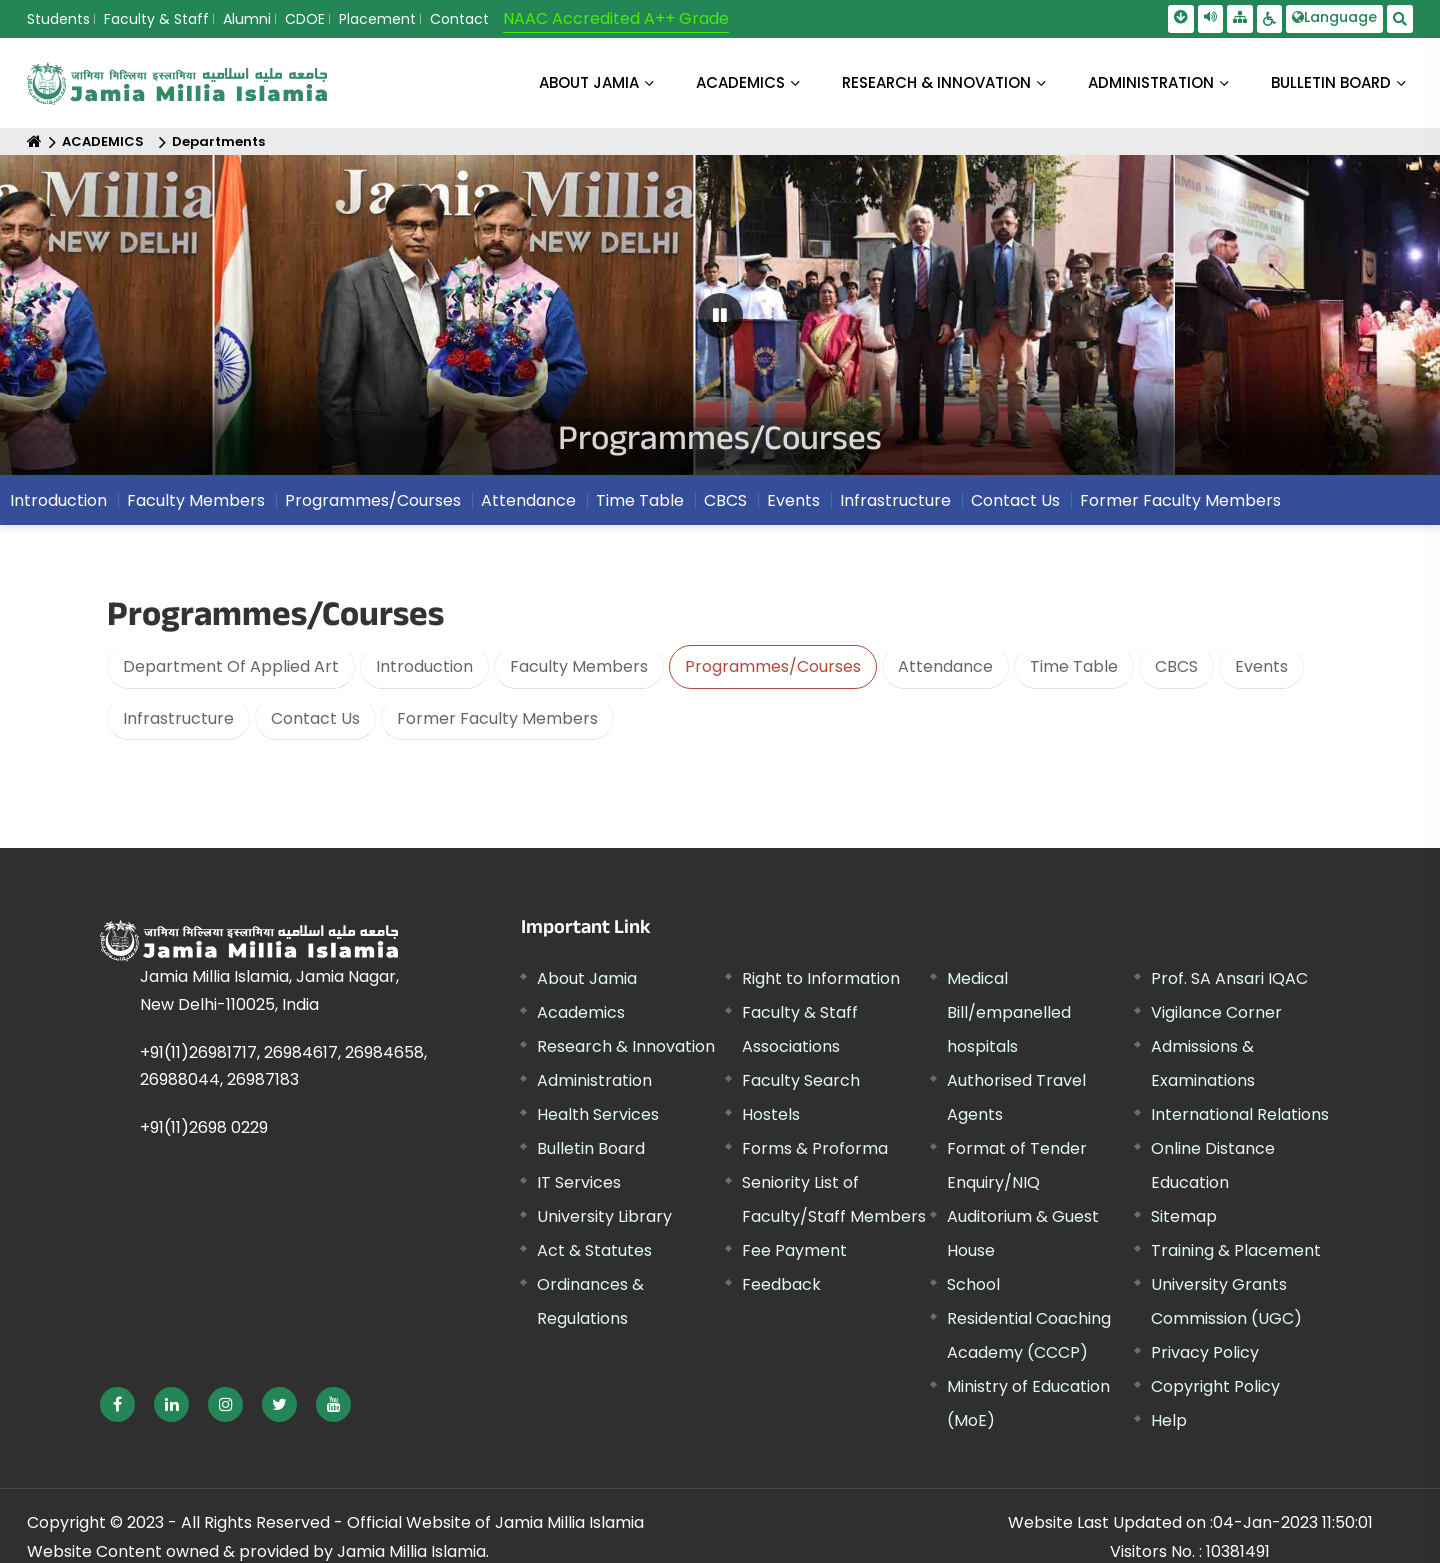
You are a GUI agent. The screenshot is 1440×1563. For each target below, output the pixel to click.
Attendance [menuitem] (528, 507)
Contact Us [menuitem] (1015, 507)
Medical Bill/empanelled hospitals (1009, 1012)
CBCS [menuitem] (725, 507)
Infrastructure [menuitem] (895, 507)
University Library (604, 1216)
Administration (594, 1080)
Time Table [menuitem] (640, 507)
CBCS (1176, 666)
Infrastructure (178, 718)
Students (58, 19)
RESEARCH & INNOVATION (936, 82)
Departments (218, 141)
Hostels (771, 1114)
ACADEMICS (740, 82)
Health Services (598, 1114)
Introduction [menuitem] (58, 507)
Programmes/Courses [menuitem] (373, 507)
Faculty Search (801, 1080)
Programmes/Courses (773, 666)
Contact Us (315, 718)
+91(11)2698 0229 (204, 1127)
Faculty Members (579, 666)
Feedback (781, 1284)
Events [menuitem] (793, 507)
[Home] (34, 141)
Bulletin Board (591, 1148)
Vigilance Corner (1216, 1012)
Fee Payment (794, 1250)
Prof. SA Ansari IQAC (1229, 978)
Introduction (424, 666)
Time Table (1074, 666)
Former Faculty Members (497, 718)
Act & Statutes (594, 1250)
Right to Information (821, 978)
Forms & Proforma (815, 1148)
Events (1261, 666)
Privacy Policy (1205, 1352)
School (973, 1284)
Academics (581, 1012)
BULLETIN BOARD (1331, 82)
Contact (459, 19)
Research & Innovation (626, 1046)
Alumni (247, 19)
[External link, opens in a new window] (117, 1404)
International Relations (1240, 1114)
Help (1169, 1420)
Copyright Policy (1215, 1386)
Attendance (945, 666)
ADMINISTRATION (1151, 82)
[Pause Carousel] (720, 315)
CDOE (305, 19)
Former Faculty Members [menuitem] (1180, 507)
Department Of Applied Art (231, 666)
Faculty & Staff (156, 19)
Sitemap (1184, 1216)
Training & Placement (1236, 1250)
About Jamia (589, 82)
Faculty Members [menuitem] (196, 507)
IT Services (579, 1182)
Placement (377, 19)
